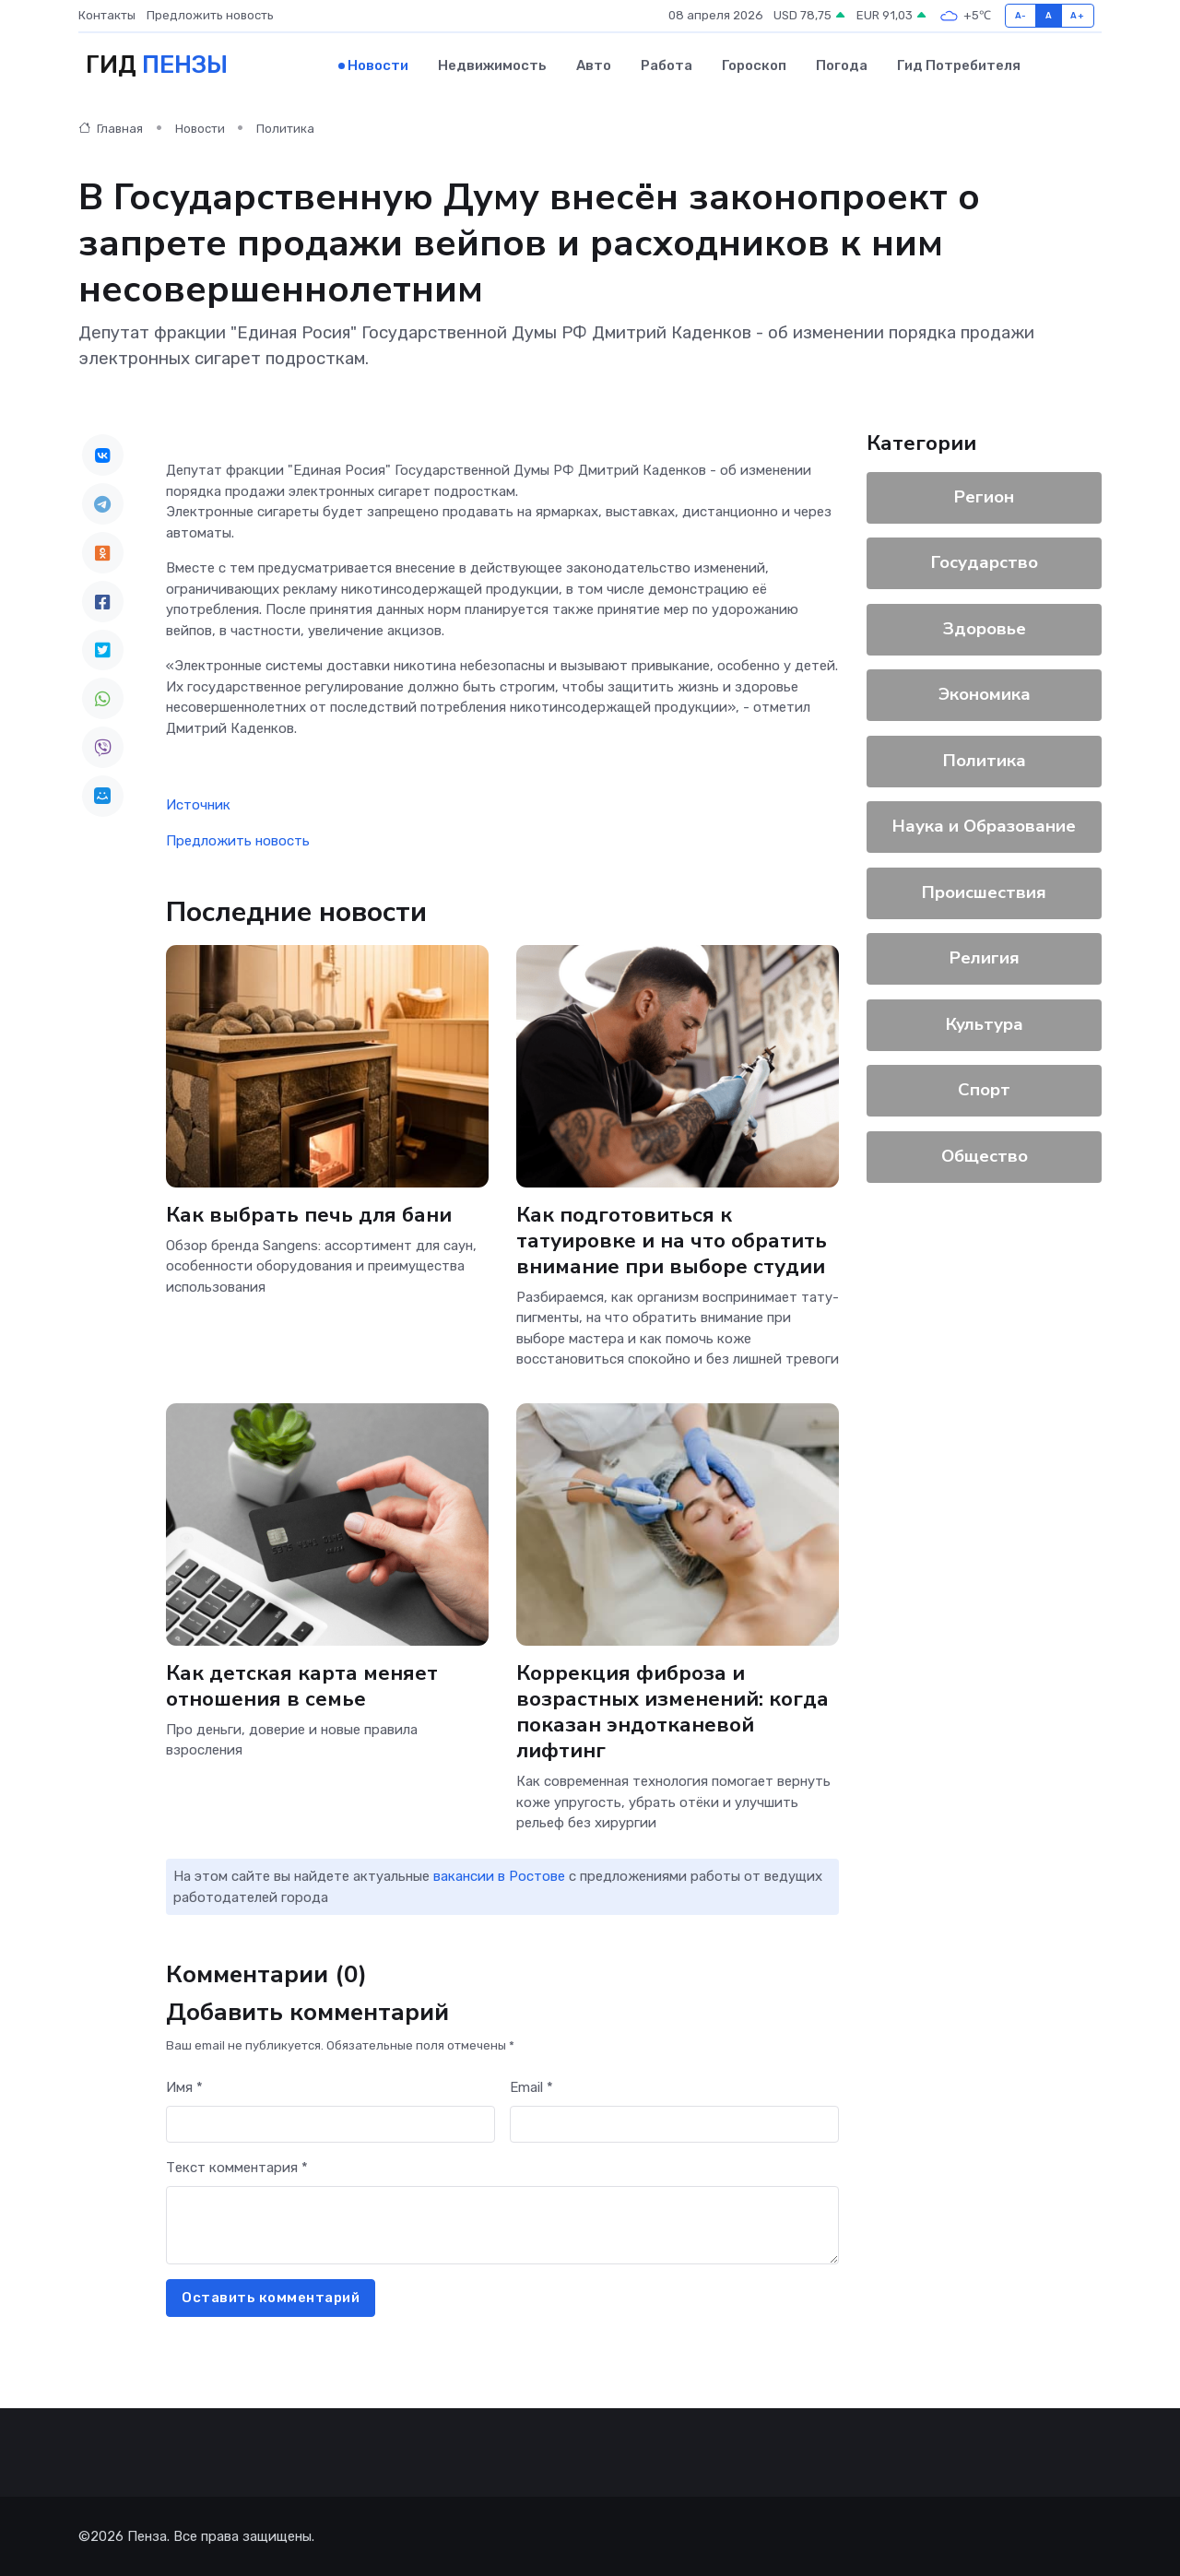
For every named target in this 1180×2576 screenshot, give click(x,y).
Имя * (184, 2087)
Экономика (984, 694)
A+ (1077, 15)
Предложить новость (210, 15)
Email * (531, 2087)
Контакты (107, 15)
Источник (198, 805)
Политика (285, 129)
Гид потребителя (959, 65)
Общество (984, 1156)
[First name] (330, 2125)
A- (1021, 15)
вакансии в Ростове (499, 1876)
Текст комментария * (237, 2167)
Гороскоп (754, 65)
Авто (593, 65)
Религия (985, 958)
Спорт (984, 1090)
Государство (984, 562)
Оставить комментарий (271, 2297)
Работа (666, 65)
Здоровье (984, 629)
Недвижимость (492, 65)
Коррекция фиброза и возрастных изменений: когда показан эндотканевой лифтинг (672, 1711)
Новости (378, 65)
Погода (841, 65)
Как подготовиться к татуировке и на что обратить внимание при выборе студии (671, 1239)
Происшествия (984, 892)
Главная (110, 129)
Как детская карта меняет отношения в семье (302, 1685)
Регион (984, 497)
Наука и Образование (984, 826)
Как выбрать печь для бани (309, 1213)
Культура (984, 1024)
